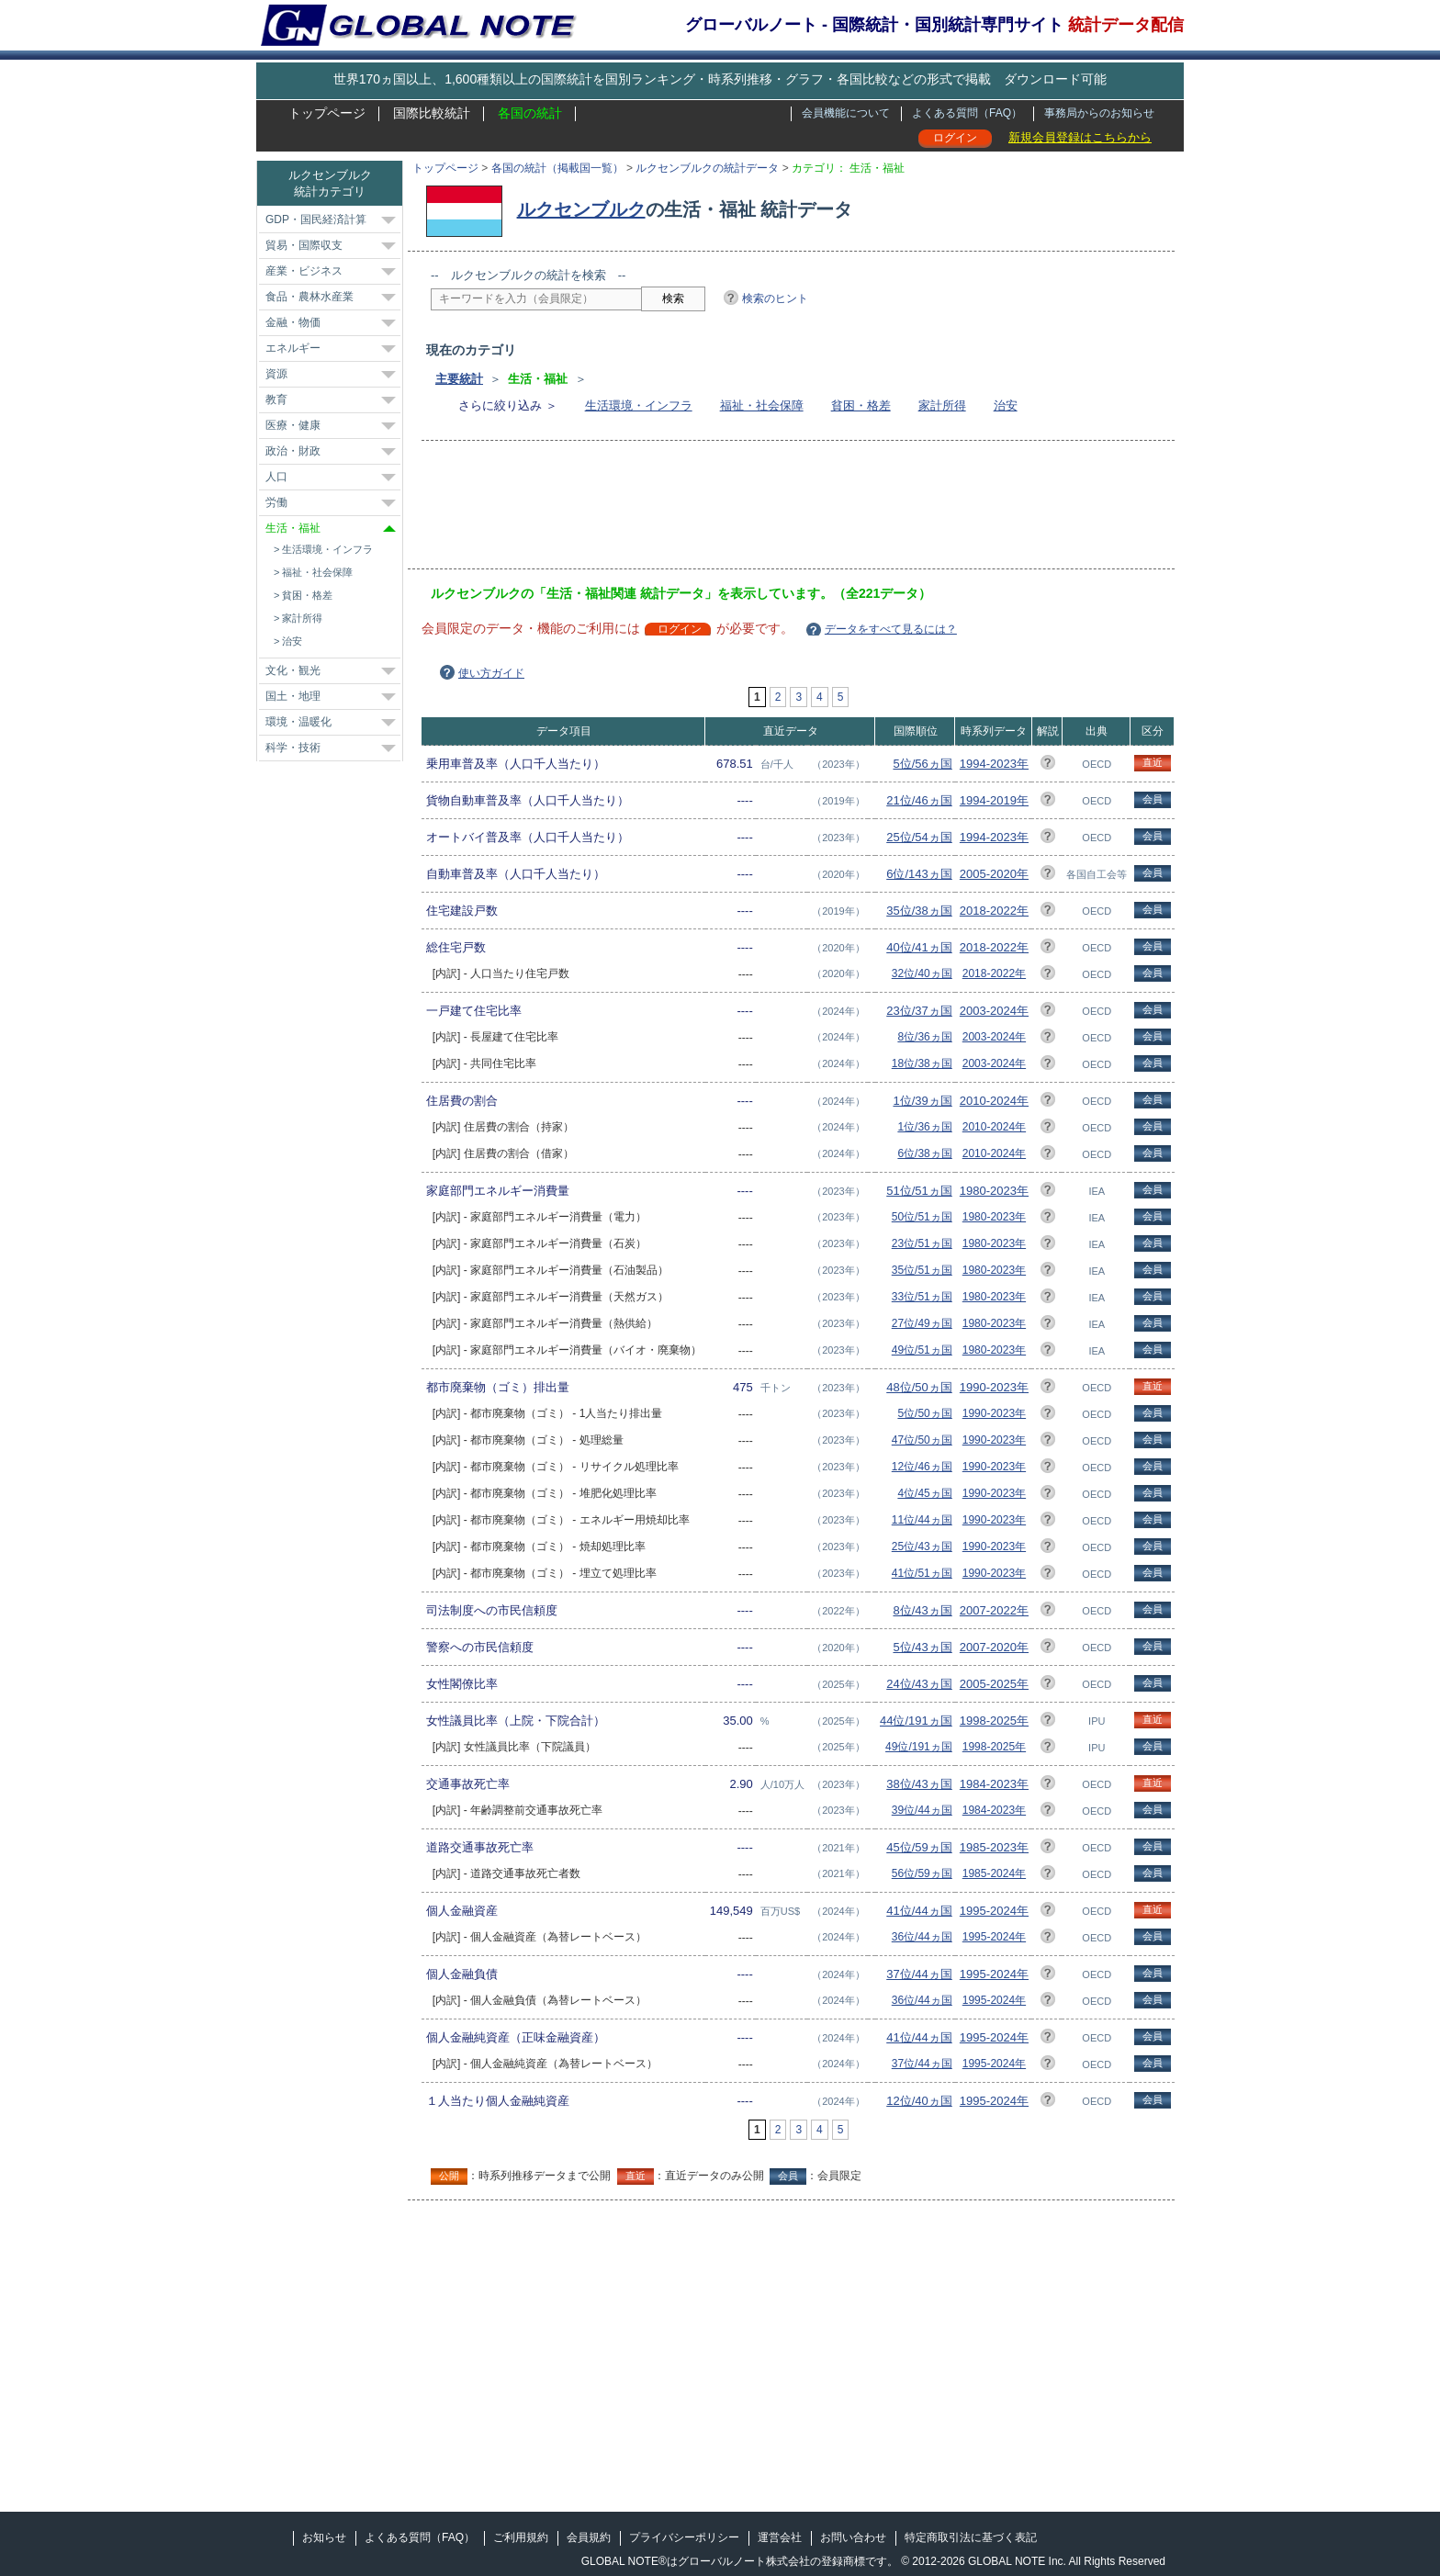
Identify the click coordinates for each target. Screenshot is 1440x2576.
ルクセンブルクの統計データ (707, 168)
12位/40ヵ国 (919, 2101)
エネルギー (293, 348)
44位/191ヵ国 (916, 1720)
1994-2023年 (994, 764)
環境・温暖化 (298, 721)
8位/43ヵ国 (922, 1610)
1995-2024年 (994, 1911)
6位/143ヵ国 (919, 874)
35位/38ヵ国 (919, 910)
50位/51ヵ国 (922, 1216)
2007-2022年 (994, 1610)
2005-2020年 (994, 874)
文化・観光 (293, 670)
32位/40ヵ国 (922, 973)
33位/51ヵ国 (922, 1296)
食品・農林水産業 (309, 296)
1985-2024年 (994, 1873)
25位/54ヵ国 (919, 837)
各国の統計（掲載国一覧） (557, 168)
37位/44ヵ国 (919, 1974)
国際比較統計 (431, 113)
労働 (276, 502)
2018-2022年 (994, 910)
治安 (1006, 405)
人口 (276, 476)
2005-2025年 (994, 1684)
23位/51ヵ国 (922, 1243)
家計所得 (942, 405)
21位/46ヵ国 (919, 800)
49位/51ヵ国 (922, 1350)
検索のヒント (775, 298)
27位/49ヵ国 (922, 1323)
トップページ (327, 113)
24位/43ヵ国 (919, 1684)
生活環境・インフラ (638, 405)
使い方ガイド (491, 673)
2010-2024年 (994, 1101)
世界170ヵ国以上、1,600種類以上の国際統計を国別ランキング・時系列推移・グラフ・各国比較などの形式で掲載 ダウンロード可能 (720, 79)
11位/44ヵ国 (922, 1519)
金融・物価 (293, 322)
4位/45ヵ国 (924, 1493)
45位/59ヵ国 (919, 1847)
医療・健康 (293, 425)
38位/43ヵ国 (919, 1784)
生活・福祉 (293, 528)
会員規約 (589, 2537)
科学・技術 (293, 747)
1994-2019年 (994, 800)
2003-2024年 (994, 1011)
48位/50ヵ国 (919, 1387)
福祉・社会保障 (762, 405)
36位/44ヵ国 (922, 1936)
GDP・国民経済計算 (315, 219)
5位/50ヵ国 (924, 1413)
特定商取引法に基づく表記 (971, 2537)
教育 (276, 399)
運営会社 (780, 2537)
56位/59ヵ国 (922, 1873)
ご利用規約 (520, 2537)
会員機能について (846, 113)
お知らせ (324, 2537)
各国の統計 (530, 113)
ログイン (955, 137)
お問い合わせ (853, 2537)
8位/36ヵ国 (924, 1036)
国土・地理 (293, 696)
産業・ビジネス (304, 270)
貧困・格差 (861, 405)
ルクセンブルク (581, 209)
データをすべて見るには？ (891, 629)
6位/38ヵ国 (924, 1153)
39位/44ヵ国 (922, 1810)
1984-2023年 (994, 1784)
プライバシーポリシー (684, 2537)
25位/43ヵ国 (922, 1546)
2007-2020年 (994, 1647)
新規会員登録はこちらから (1080, 137)
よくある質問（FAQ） (967, 113)
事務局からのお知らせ (1099, 113)
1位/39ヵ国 (922, 1101)
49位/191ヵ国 (918, 1746)
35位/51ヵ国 (922, 1270)
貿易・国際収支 (304, 245)
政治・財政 (293, 450)
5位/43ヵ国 (922, 1647)
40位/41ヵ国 (919, 947)
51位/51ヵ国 (919, 1191)
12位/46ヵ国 (922, 1466)
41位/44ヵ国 (919, 1911)
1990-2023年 (994, 1387)
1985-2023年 (994, 1847)
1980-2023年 (994, 1191)
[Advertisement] (765, 510)
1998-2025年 (994, 1720)
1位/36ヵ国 (924, 1126)
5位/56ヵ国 (922, 764)
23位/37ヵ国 (919, 1011)
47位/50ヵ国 (922, 1440)
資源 (276, 373)
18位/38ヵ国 (922, 1063)
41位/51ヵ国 (922, 1573)
